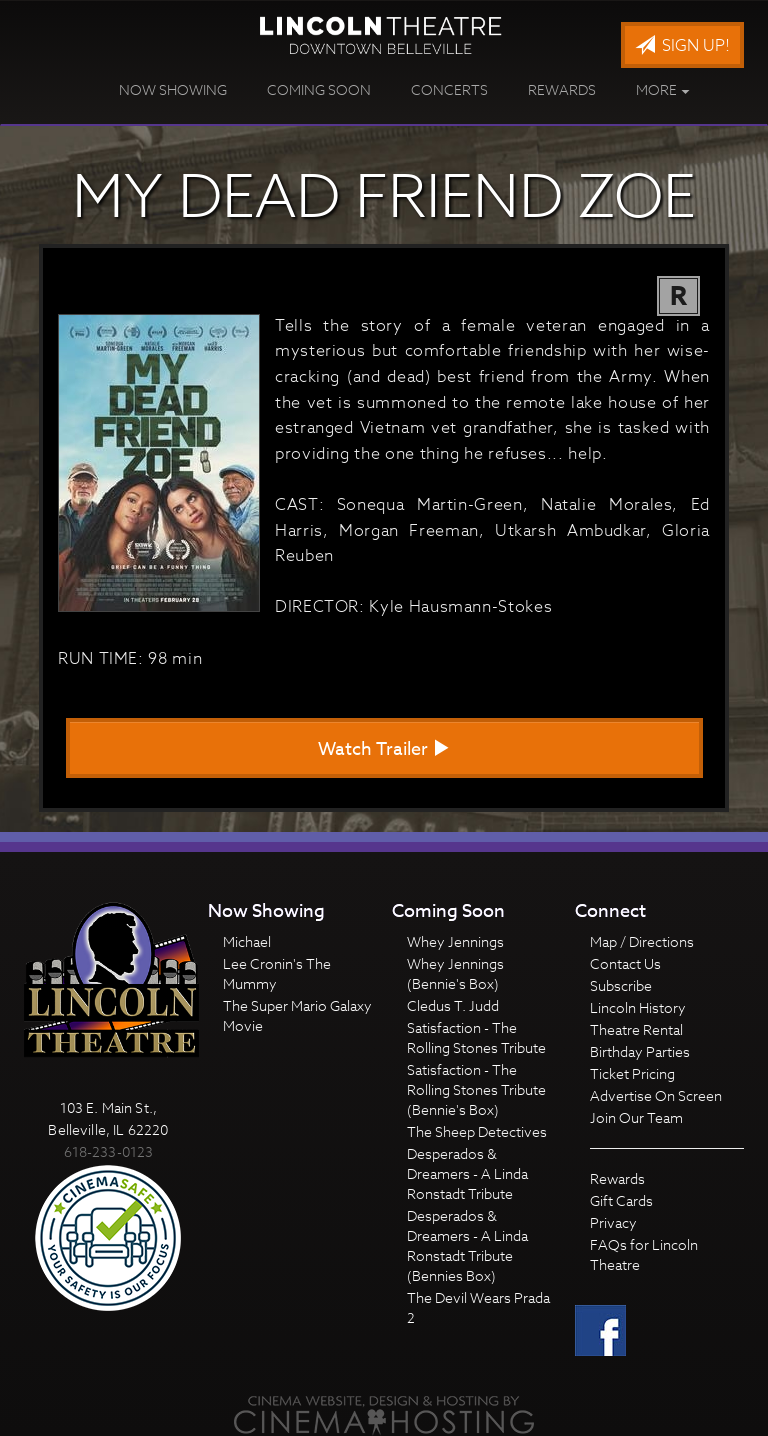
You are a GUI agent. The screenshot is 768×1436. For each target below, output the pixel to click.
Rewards (562, 89)
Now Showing (173, 89)
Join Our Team (636, 1117)
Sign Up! (682, 46)
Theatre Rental (636, 1029)
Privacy (613, 1222)
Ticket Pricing (632, 1073)
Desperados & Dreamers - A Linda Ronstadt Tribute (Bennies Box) (467, 1245)
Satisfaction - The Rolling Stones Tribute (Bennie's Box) (476, 1089)
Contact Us (625, 963)
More (663, 89)
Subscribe (621, 985)
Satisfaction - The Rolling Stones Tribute (476, 1037)
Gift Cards (621, 1200)
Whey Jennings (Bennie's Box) (455, 973)
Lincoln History (638, 1007)
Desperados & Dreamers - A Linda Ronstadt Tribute (467, 1173)
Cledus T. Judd (453, 1005)
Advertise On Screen (656, 1095)
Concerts (449, 89)
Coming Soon (319, 89)
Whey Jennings (455, 941)
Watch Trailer (384, 749)
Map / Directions (642, 941)
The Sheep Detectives (477, 1131)
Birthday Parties (640, 1051)
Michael (247, 941)
